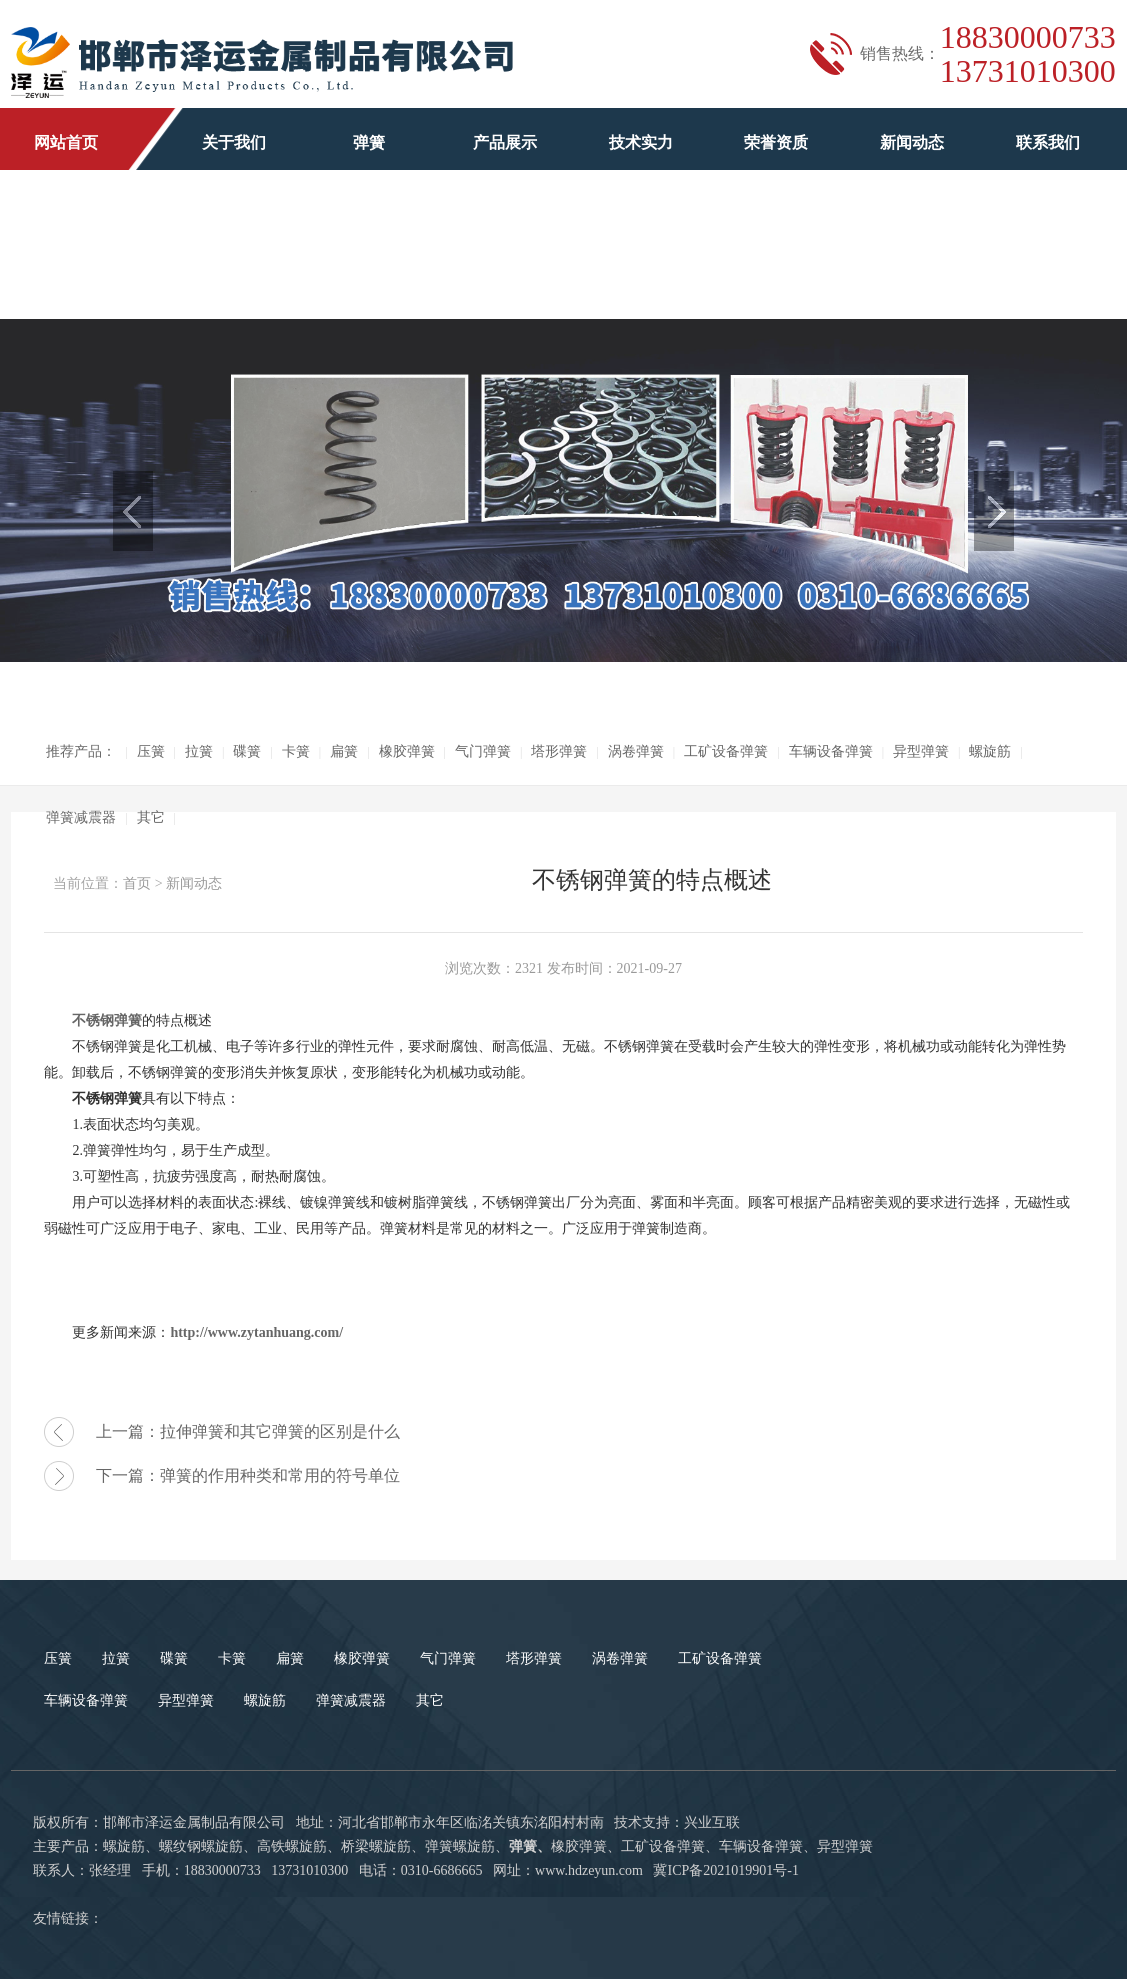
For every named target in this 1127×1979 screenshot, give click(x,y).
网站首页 (66, 142)
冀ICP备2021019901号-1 (725, 1870)
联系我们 (1048, 142)
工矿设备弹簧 (726, 751)
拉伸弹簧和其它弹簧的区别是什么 (280, 1431)
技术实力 (641, 142)
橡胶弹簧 (407, 751)
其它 (151, 817)
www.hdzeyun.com (589, 1870)
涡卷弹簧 (636, 751)
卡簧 (296, 751)
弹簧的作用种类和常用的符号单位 (280, 1475)
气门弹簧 (483, 751)
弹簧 (369, 142)
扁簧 (344, 751)
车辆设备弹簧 (831, 751)
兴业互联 (712, 1822)
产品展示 (505, 142)
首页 (137, 883)
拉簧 (199, 751)
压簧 (151, 751)
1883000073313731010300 (1028, 54)
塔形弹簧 (559, 751)
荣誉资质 (776, 142)
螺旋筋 (990, 751)
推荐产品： (81, 751)
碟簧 (247, 751)
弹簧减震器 (81, 817)
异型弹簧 (921, 751)
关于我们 (234, 142)
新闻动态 (912, 142)
